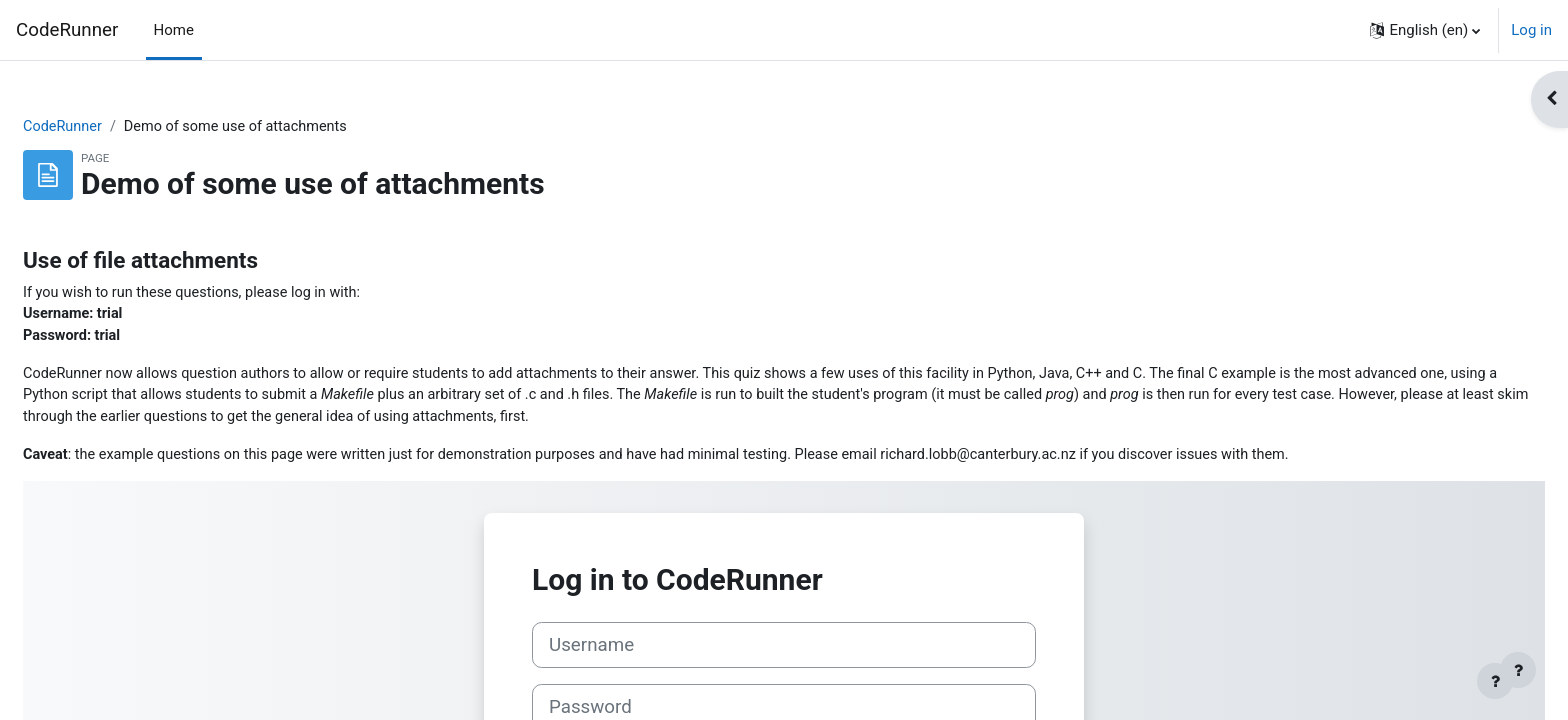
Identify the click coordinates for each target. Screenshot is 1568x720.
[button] (1425, 30)
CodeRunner (67, 30)
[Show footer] (1518, 670)
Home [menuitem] (174, 30)
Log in (1531, 30)
